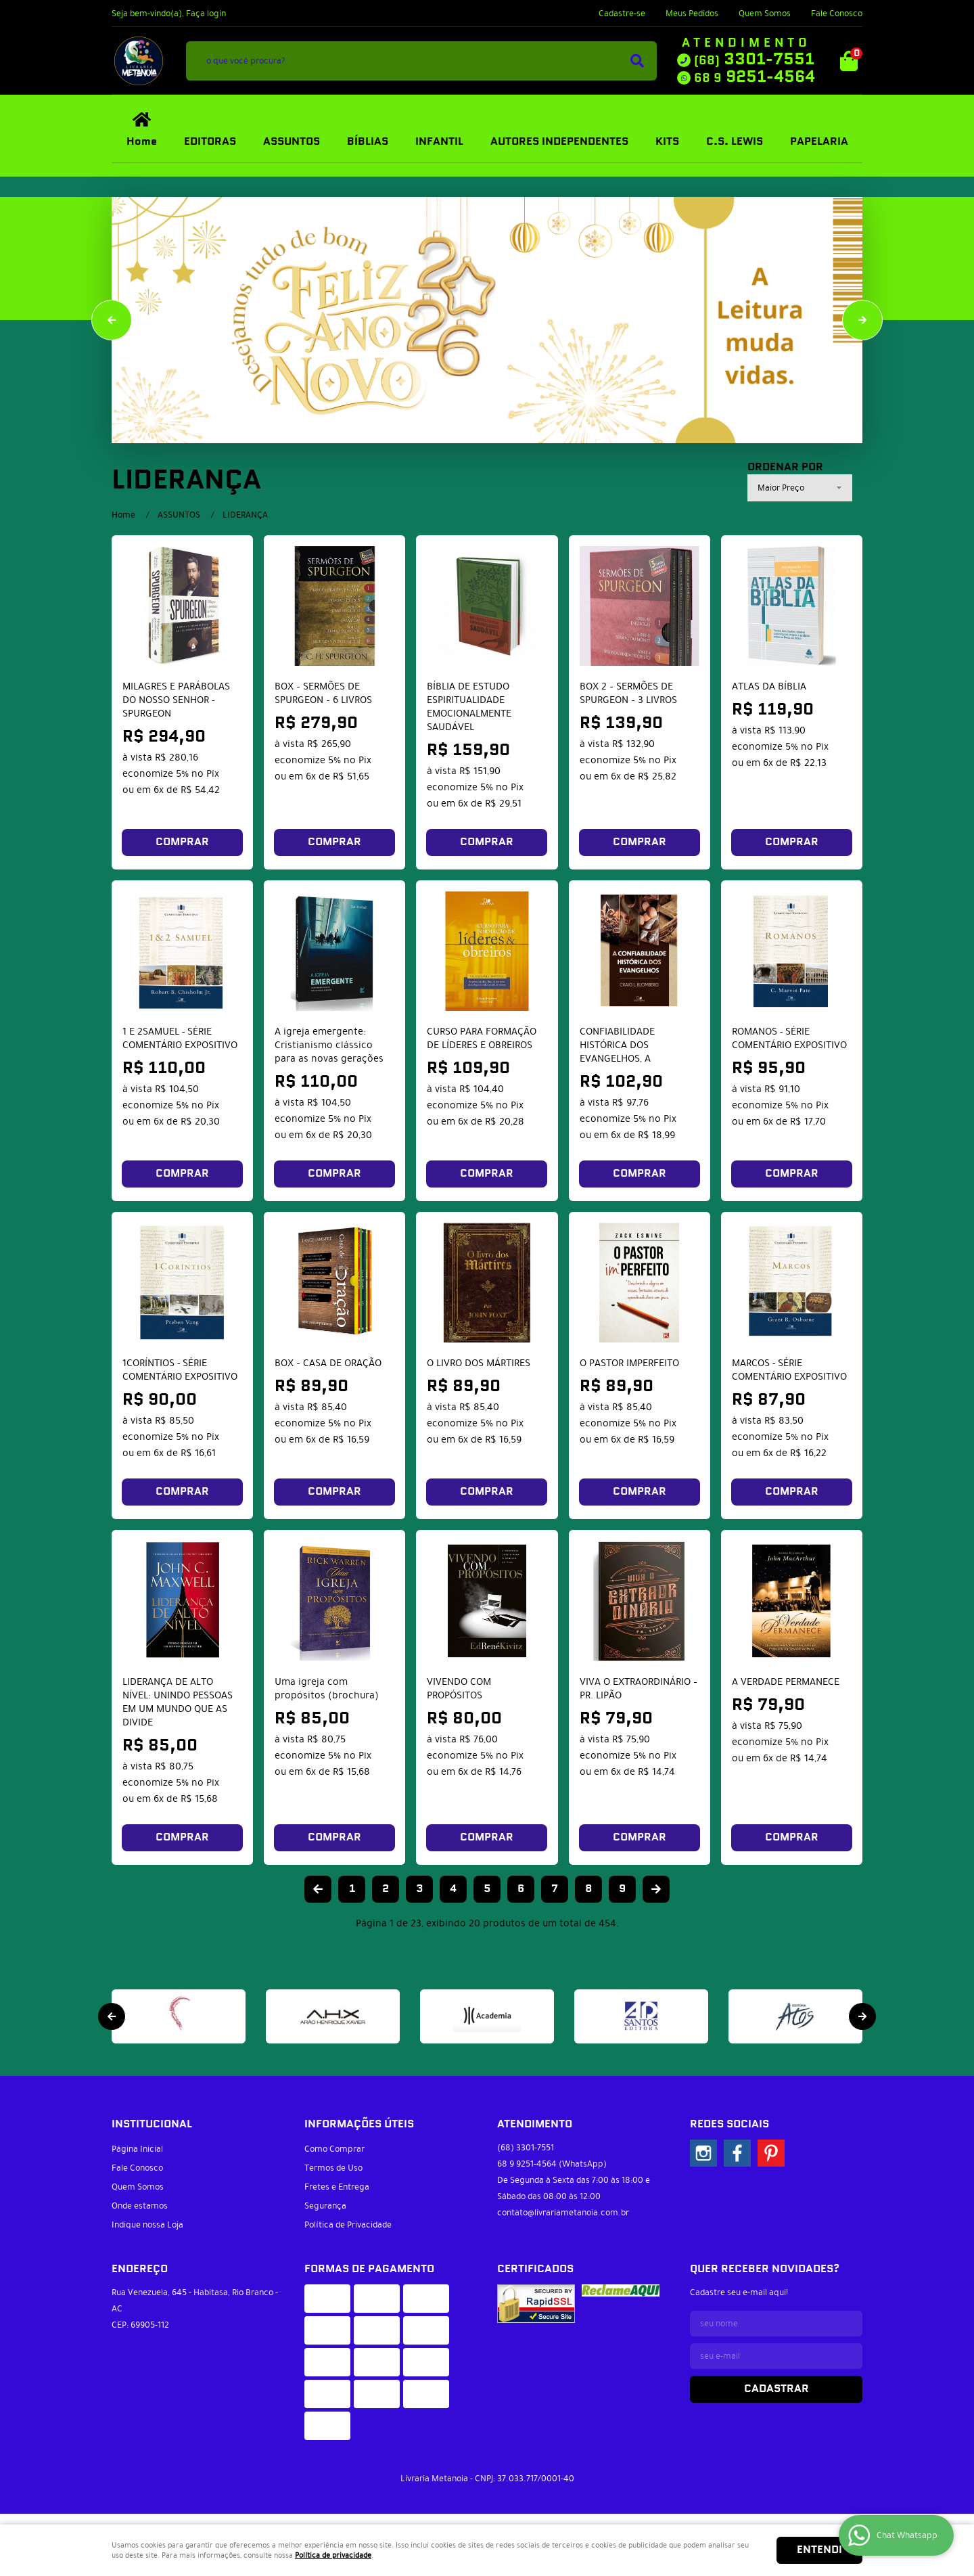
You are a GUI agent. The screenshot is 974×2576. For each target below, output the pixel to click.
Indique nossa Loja (147, 2225)
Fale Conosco (836, 13)
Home (141, 142)
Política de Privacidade (348, 2225)
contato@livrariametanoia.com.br (563, 2212)
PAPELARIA (819, 142)
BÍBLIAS (367, 142)
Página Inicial (137, 2149)
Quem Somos (765, 13)
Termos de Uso (333, 2168)
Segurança (325, 2206)
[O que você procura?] (637, 61)
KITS (667, 142)
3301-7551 (754, 59)
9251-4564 (754, 77)
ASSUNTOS (291, 142)
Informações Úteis (359, 2124)
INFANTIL (439, 142)
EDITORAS (210, 142)
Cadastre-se (622, 13)
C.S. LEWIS (734, 142)
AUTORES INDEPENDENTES (559, 142)
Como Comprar (334, 2149)
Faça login (206, 13)
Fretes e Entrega (336, 2187)
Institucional (152, 2124)
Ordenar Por (785, 467)
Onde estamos (140, 2206)
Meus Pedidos (692, 13)
